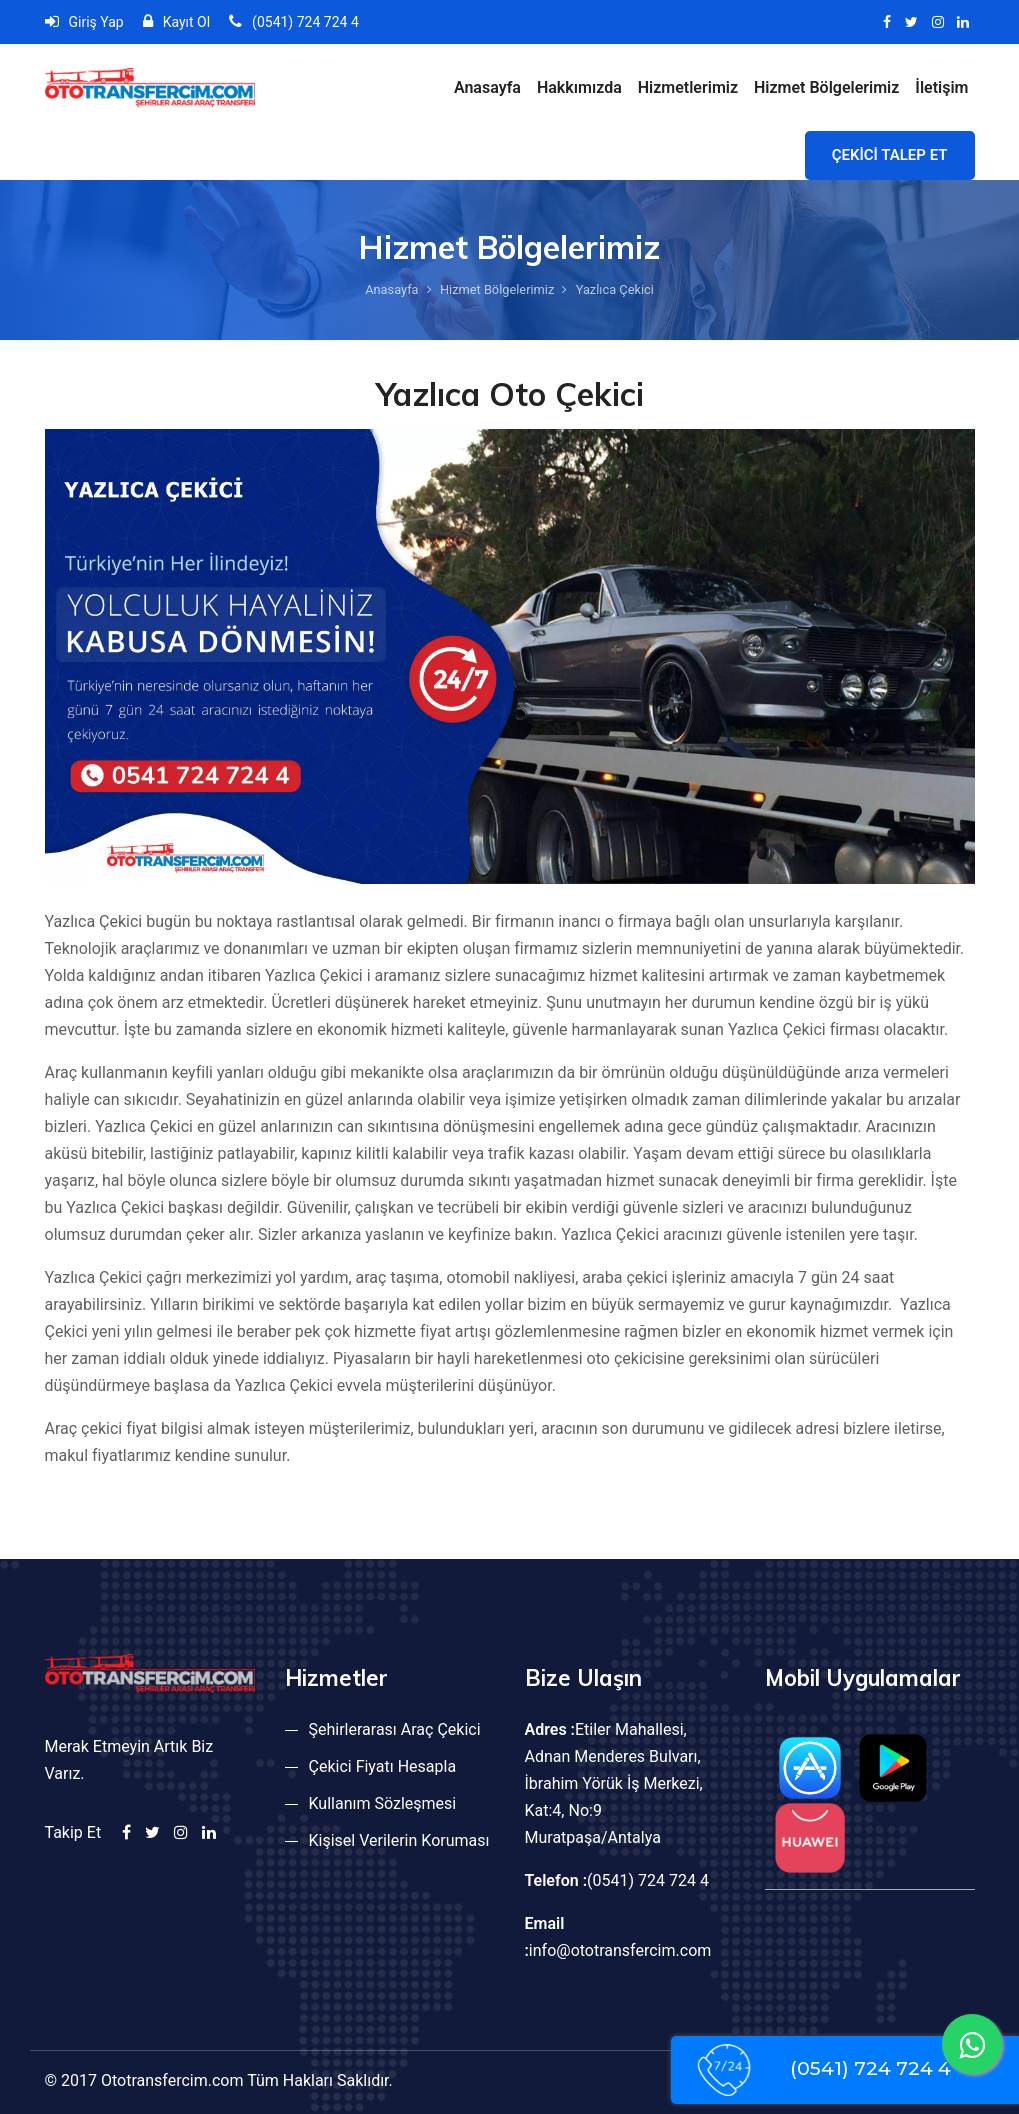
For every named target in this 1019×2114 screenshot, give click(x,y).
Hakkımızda (579, 87)
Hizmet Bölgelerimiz (826, 87)
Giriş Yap (84, 22)
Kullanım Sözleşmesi (383, 1803)
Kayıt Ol (176, 22)
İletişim (941, 87)
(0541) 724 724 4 (294, 22)
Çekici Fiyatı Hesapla (383, 1766)
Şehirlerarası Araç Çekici (395, 1729)
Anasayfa (487, 87)
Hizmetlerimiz (688, 87)
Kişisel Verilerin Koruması (399, 1840)
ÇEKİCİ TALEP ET (890, 155)
